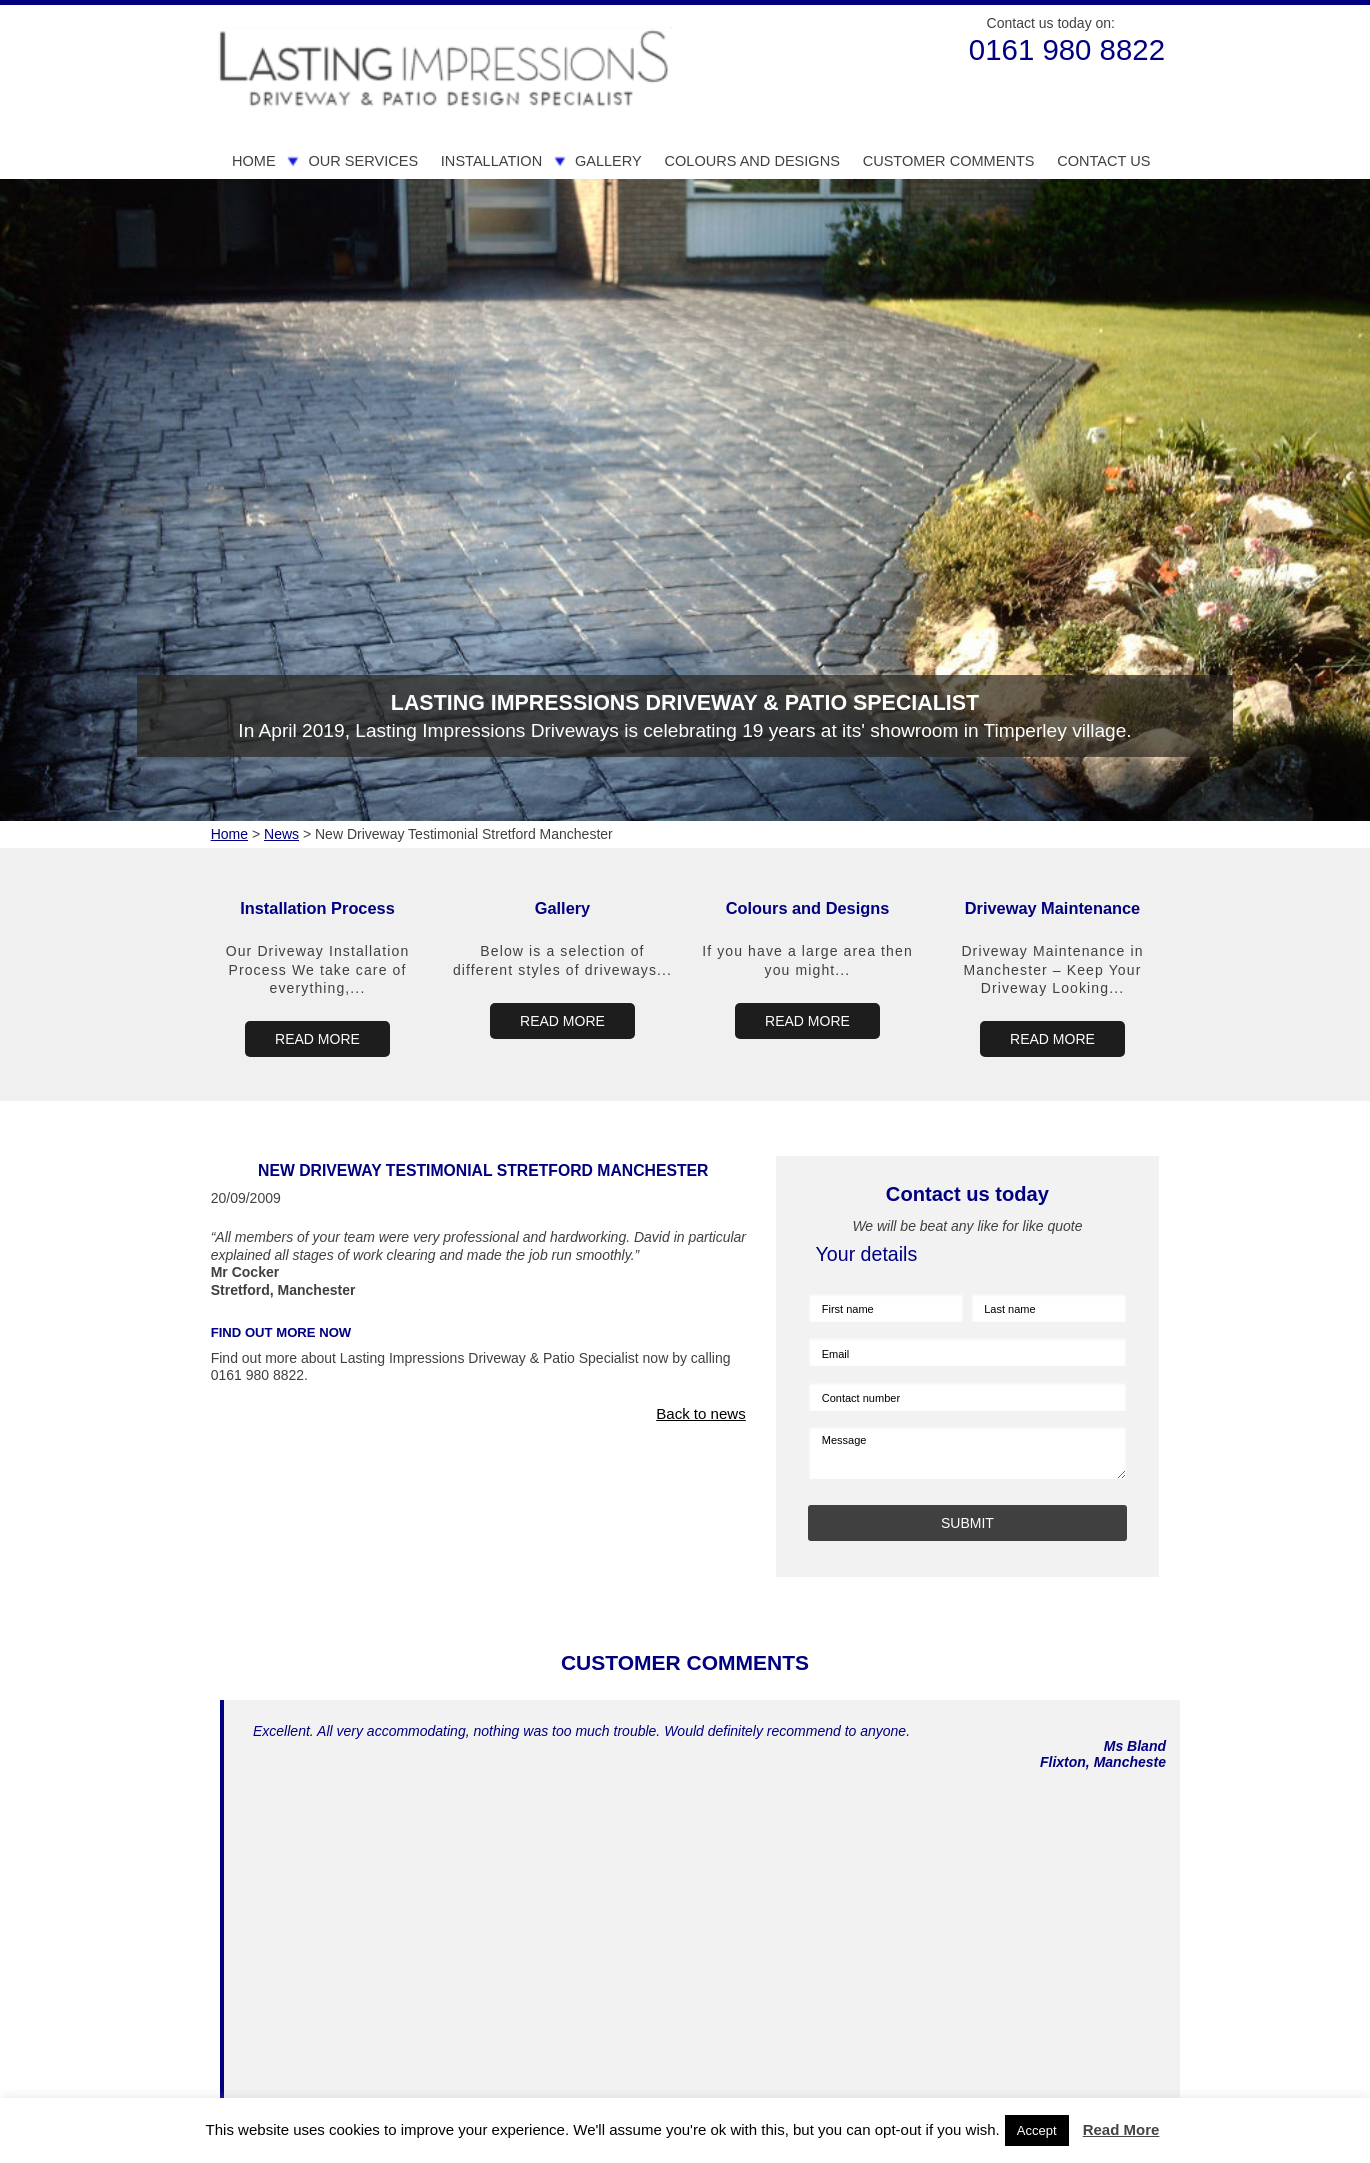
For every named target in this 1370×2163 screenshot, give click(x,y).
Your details (867, 1254)
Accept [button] (1037, 2130)
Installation (491, 161)
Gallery (608, 161)
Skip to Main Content (205, 5)
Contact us (1103, 161)
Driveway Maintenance (1052, 908)
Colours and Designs (751, 161)
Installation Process (317, 908)
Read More (1121, 2129)
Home (254, 161)
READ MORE (317, 1039)
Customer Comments (949, 161)
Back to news (701, 1413)
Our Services (363, 161)
